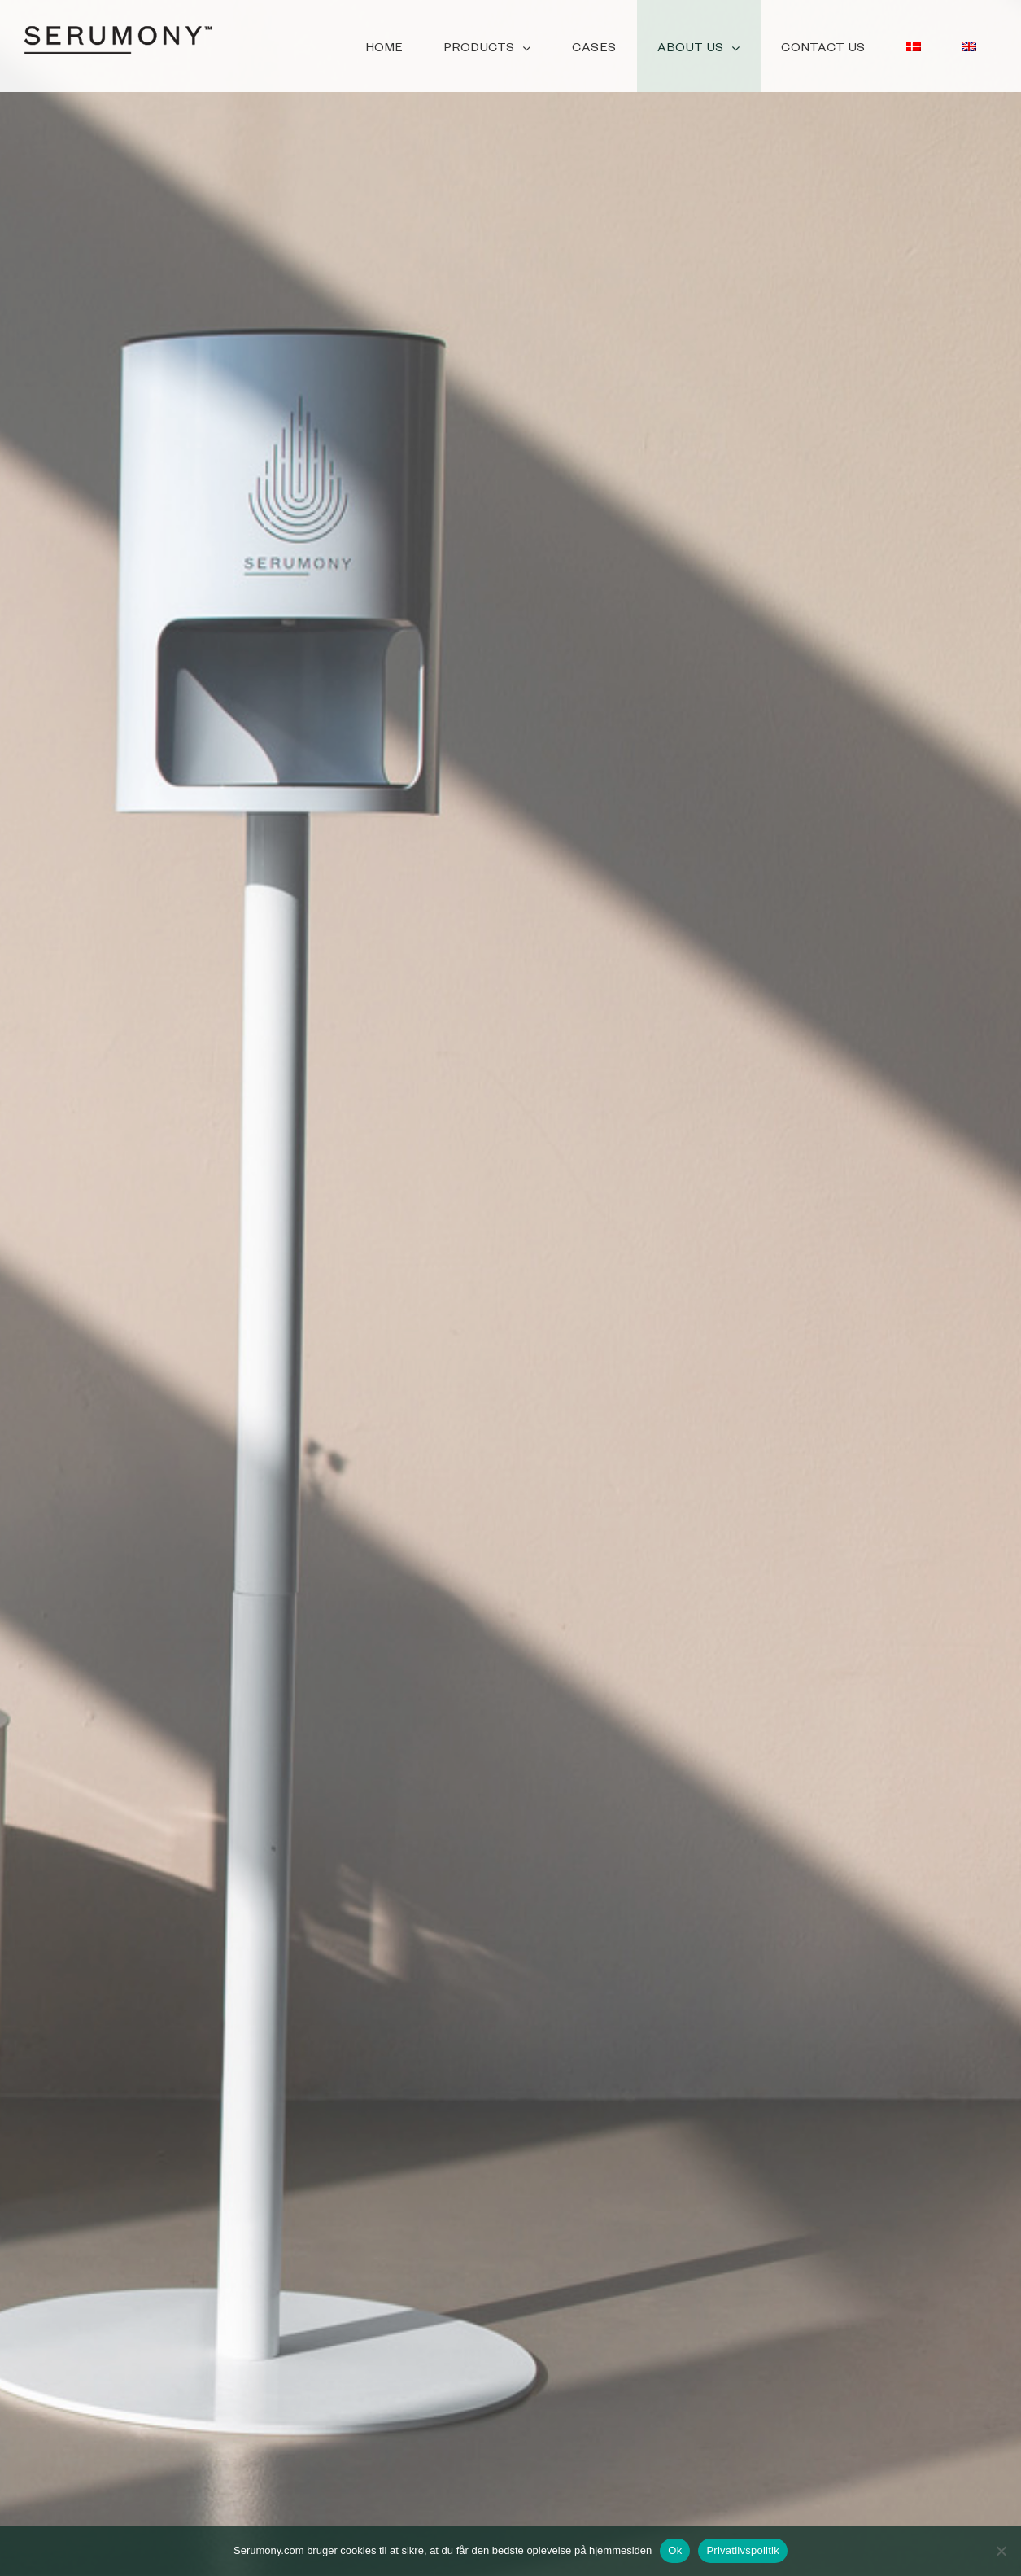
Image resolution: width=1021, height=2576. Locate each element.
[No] (1001, 2551)
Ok (675, 2550)
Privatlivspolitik (742, 2550)
